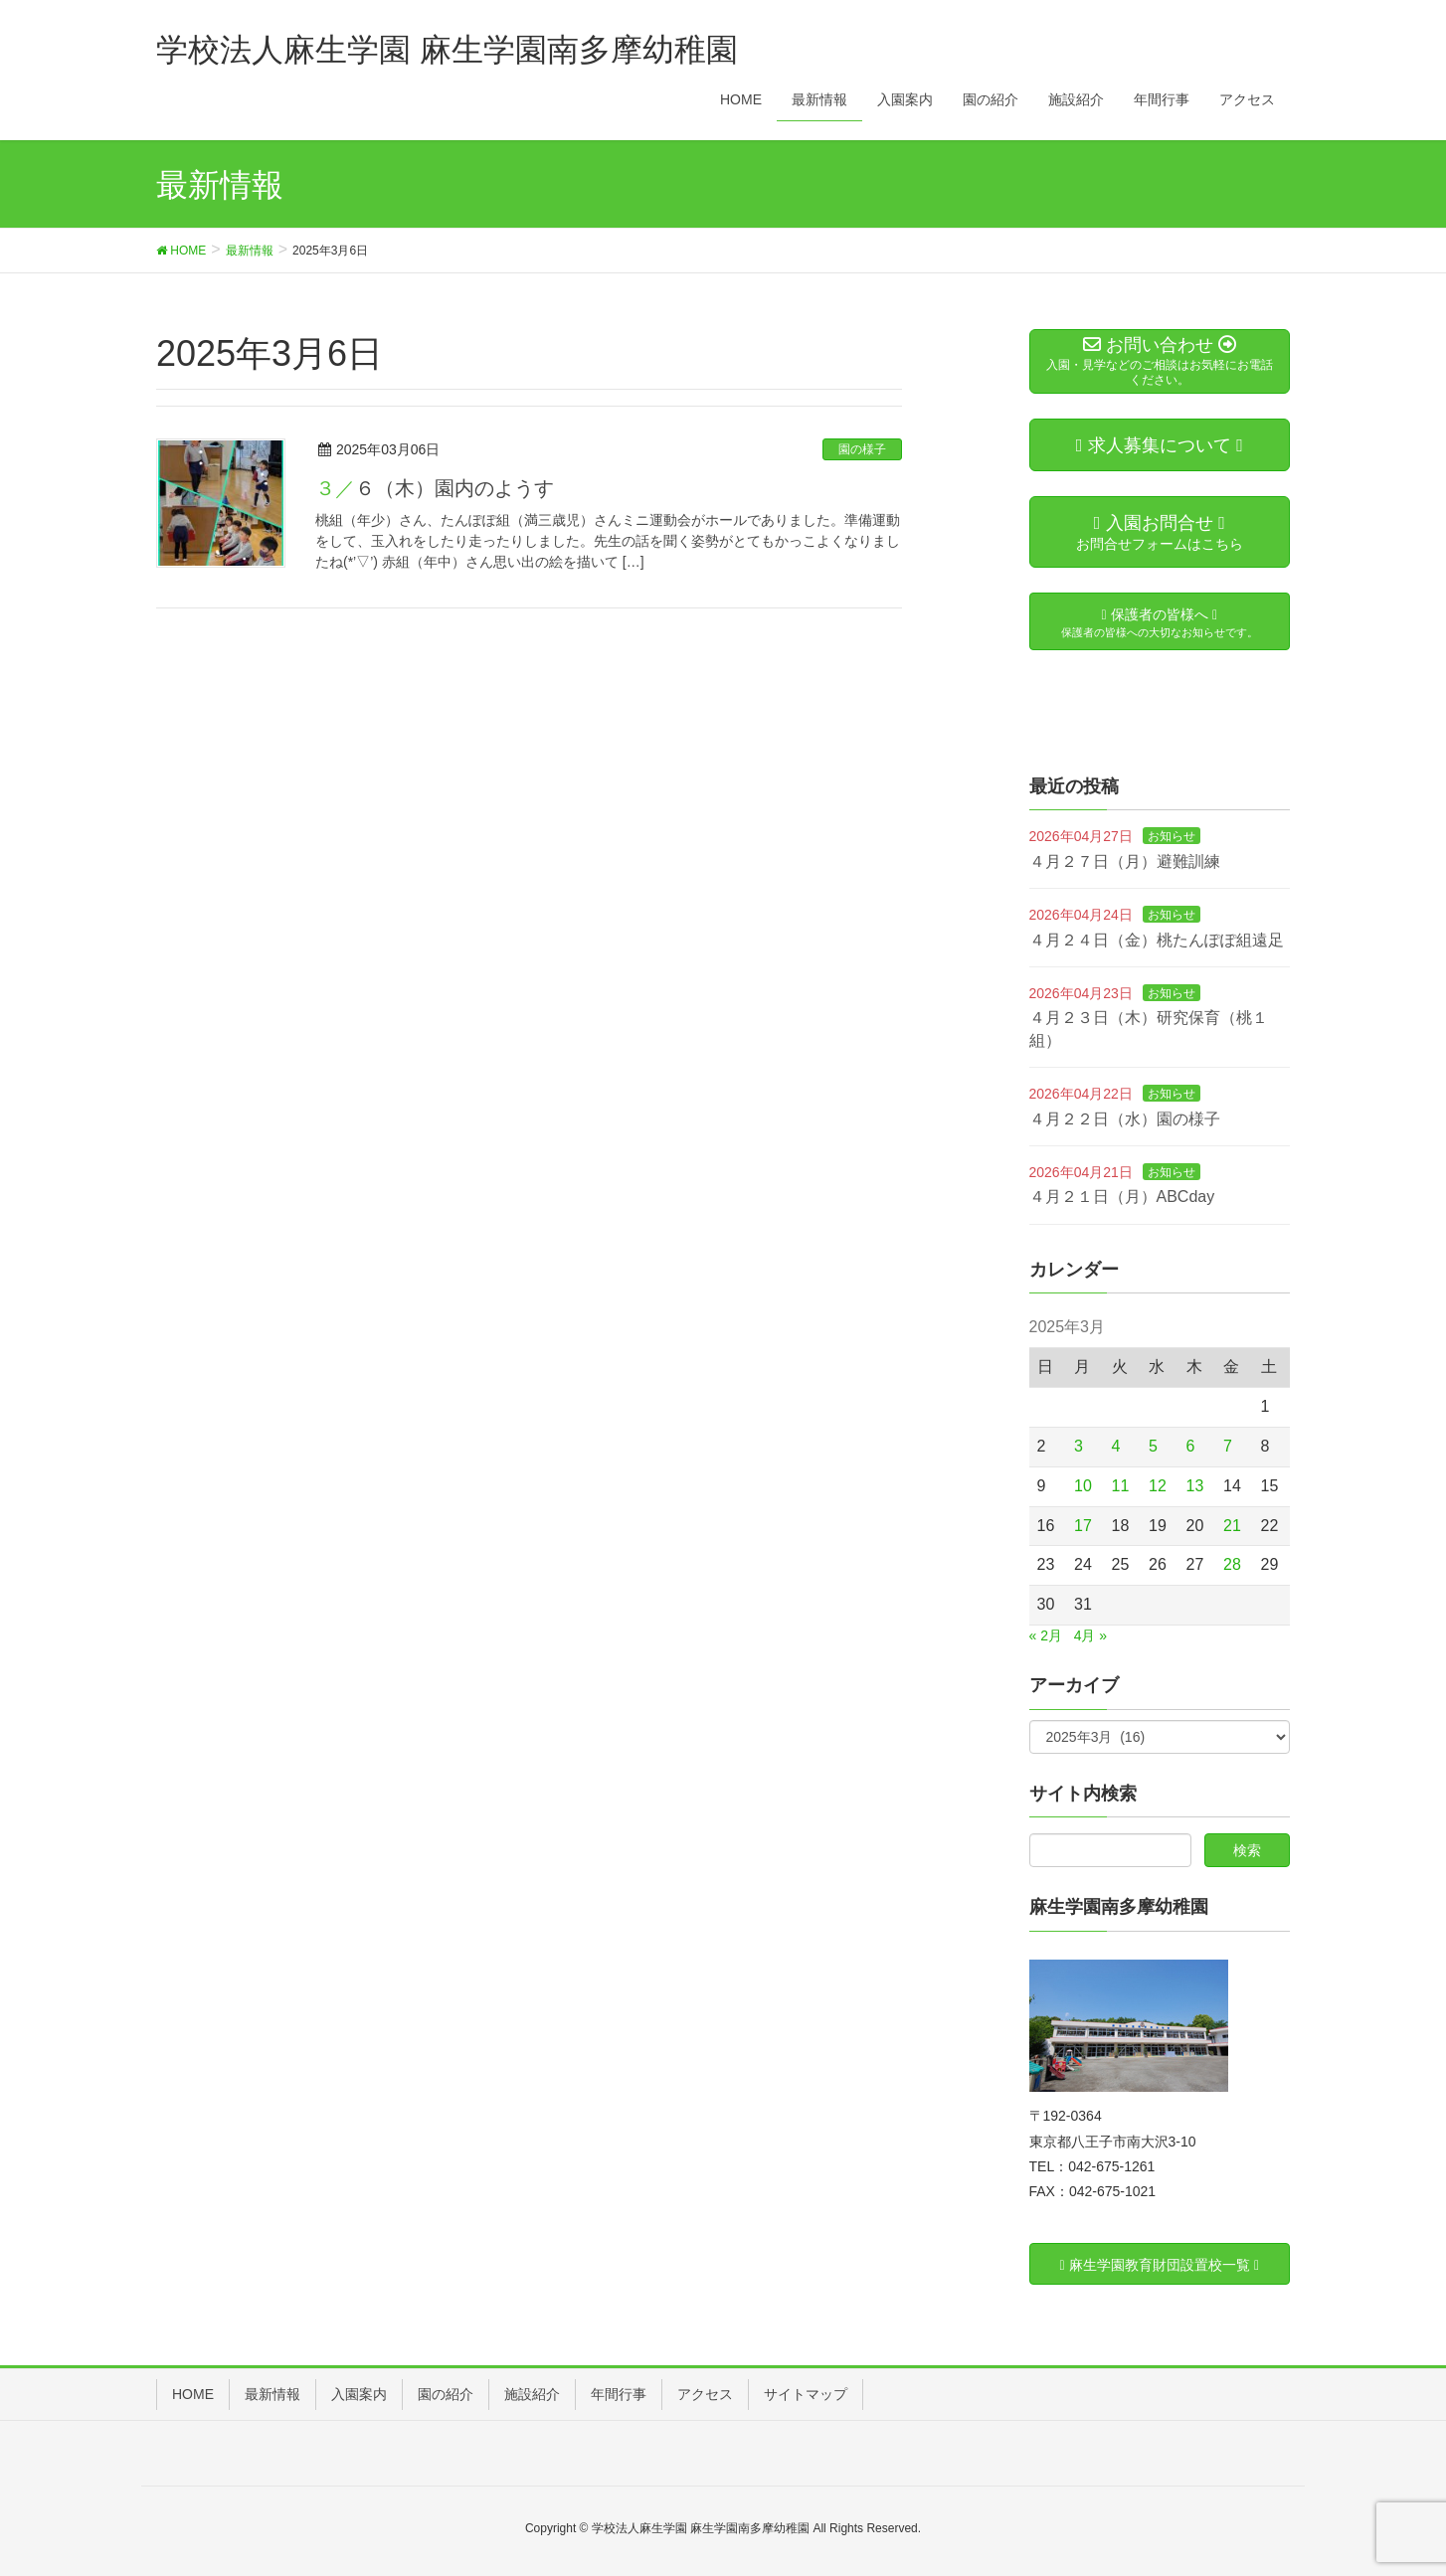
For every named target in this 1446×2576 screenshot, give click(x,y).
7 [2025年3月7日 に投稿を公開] (1227, 1446)
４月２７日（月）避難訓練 (1124, 861)
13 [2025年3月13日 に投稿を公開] (1195, 1485)
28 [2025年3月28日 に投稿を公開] (1232, 1564)
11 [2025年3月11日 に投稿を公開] (1121, 1485)
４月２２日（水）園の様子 (1124, 1119)
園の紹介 (445, 2394)
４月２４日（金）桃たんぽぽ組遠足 (1156, 940)
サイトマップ (805, 2394)
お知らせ (1171, 836)
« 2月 (1045, 1635)
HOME (193, 2394)
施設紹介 (532, 2394)
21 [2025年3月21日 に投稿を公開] (1232, 1525)
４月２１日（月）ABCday (1122, 1196)
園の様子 (862, 449)
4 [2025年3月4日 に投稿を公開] (1116, 1446)
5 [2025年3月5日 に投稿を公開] (1153, 1446)
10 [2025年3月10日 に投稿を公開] (1083, 1485)
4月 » (1090, 1635)
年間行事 (618, 2394)
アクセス (705, 2394)
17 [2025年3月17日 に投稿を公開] (1083, 1525)
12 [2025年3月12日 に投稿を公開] (1158, 1485)
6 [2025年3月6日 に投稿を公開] (1190, 1446)
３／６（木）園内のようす (434, 488)
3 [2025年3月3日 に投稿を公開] (1078, 1446)
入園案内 (359, 2394)
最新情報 (272, 2394)
